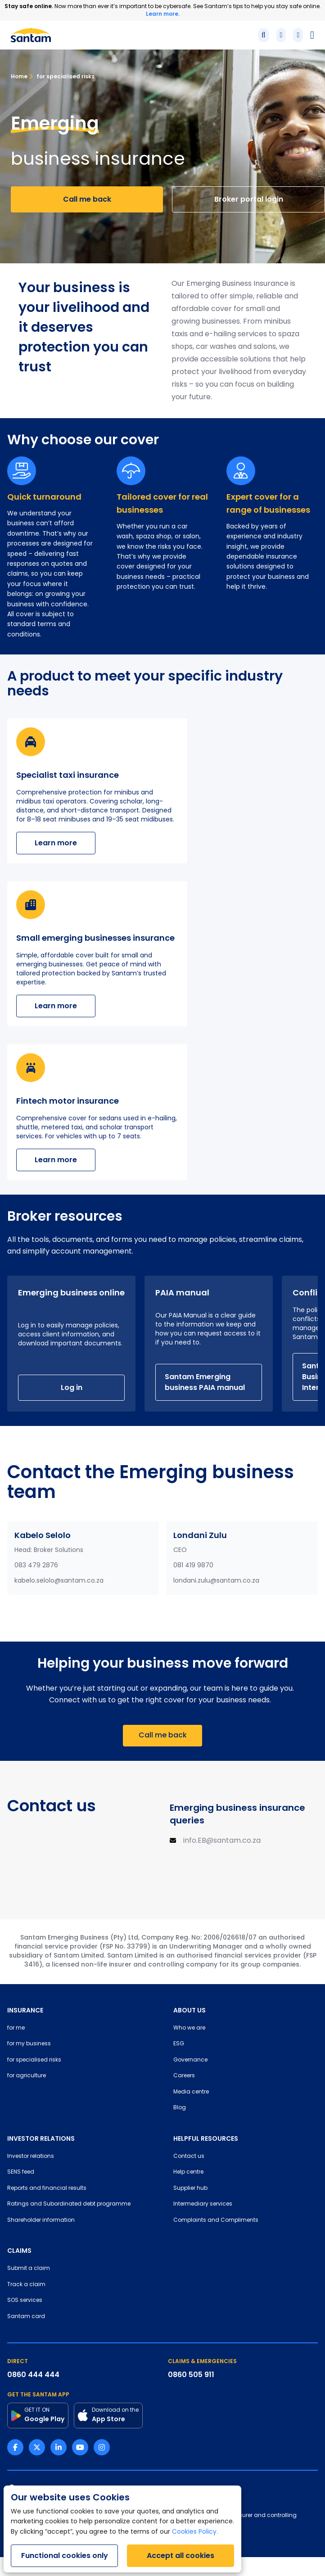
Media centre (191, 2092)
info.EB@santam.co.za (222, 1841)
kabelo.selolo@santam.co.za (59, 1581)
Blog (179, 2108)
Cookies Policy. (195, 2532)
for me (16, 2028)
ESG (178, 2044)
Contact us (188, 2156)
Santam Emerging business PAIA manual (205, 1382)
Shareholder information (41, 2220)
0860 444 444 (33, 2374)
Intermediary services (202, 2204)
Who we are (189, 2028)
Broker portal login (248, 199)
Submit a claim (28, 2268)
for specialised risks (62, 76)
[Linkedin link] (58, 2447)
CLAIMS (19, 2250)
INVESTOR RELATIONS (41, 2138)
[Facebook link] (15, 2447)
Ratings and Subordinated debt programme (69, 2204)
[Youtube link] (80, 2447)
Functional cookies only (64, 2555)
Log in (71, 1387)
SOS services (24, 2300)
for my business (29, 2044)
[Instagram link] (102, 2447)
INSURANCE (25, 2010)
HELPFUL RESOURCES (205, 2138)
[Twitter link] (37, 2447)
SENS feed (20, 2172)
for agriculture (26, 2076)
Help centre (188, 2172)
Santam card (26, 2316)
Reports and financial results (46, 2188)
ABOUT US (189, 2010)
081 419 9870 (193, 1565)
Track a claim (26, 2284)
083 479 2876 (36, 1565)
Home (19, 76)
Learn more (56, 843)
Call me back (87, 199)
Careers (184, 2076)
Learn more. (163, 14)
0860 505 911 (191, 2374)
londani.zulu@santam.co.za (216, 1581)
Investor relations (30, 2156)
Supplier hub (190, 2188)
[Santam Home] (31, 35)
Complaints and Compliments (215, 2220)
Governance (190, 2060)
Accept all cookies (180, 2555)
